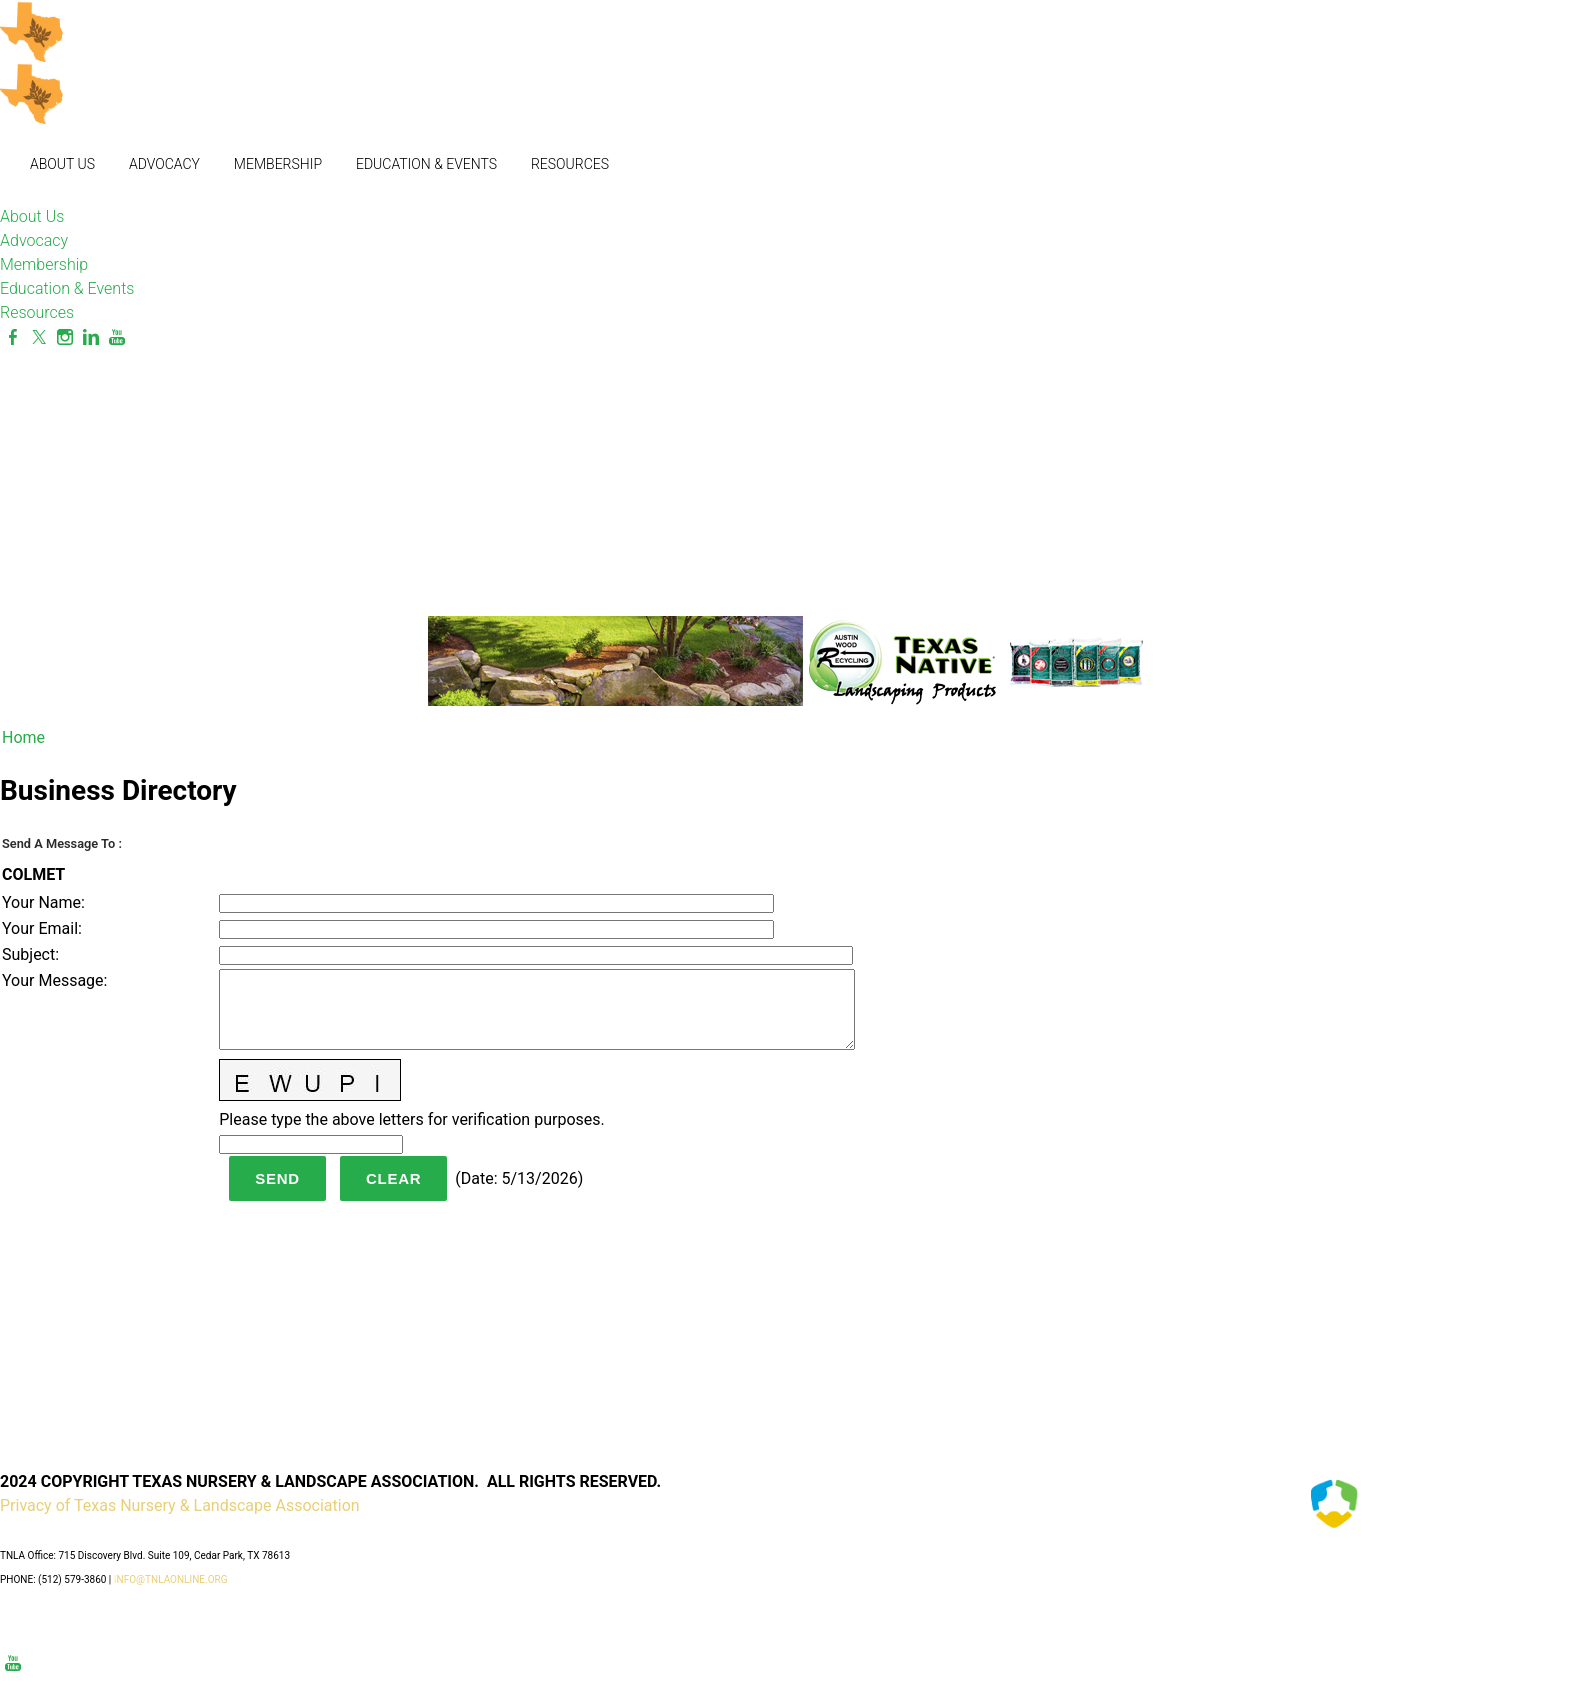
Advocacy (164, 164)
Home (23, 737)
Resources (570, 164)
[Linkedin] (91, 337)
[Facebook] (13, 337)
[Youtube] (117, 337)
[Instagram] (65, 337)
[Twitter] (39, 337)
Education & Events (426, 164)
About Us (62, 164)
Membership (278, 164)
